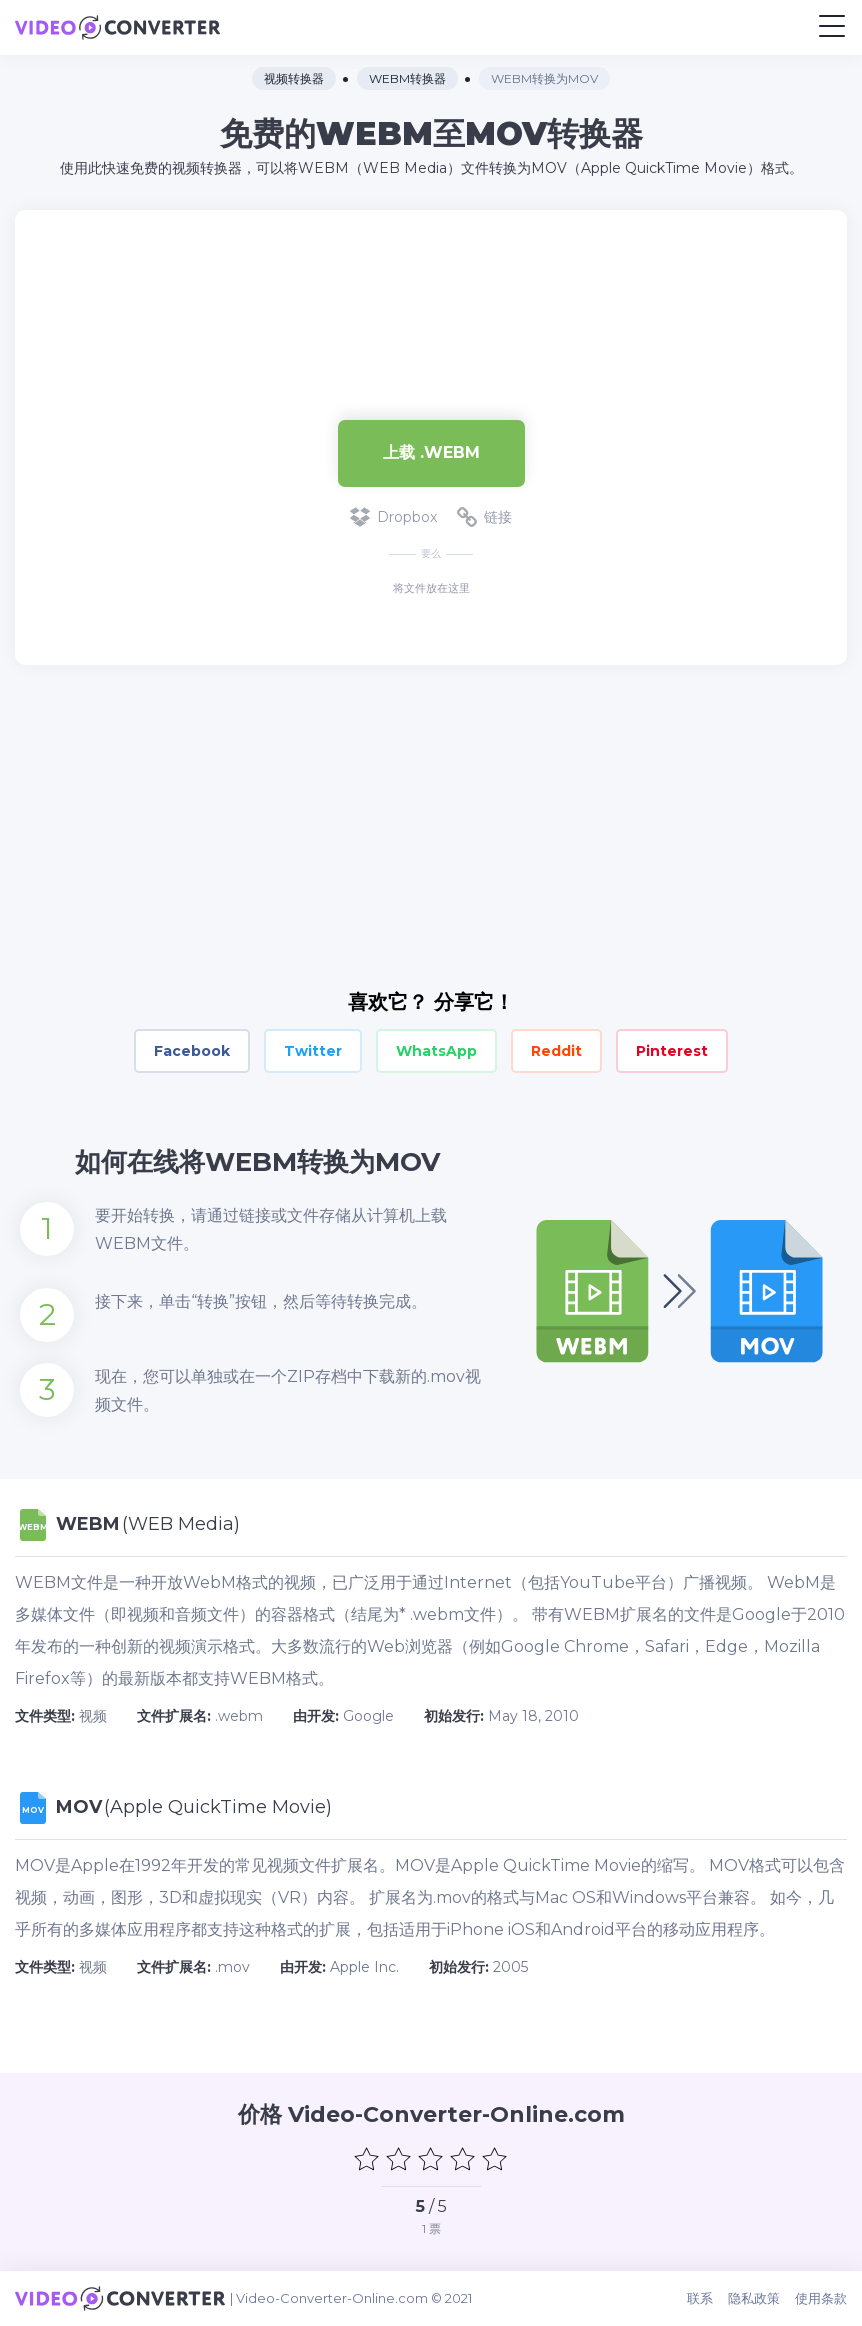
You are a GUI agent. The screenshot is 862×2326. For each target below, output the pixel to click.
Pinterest (672, 1051)
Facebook (192, 1051)
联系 (700, 2298)
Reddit (556, 1051)
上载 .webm (431, 452)
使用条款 (821, 2298)
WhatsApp (436, 1051)
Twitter (313, 1051)
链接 (484, 517)
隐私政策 (754, 2298)
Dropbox (393, 517)
